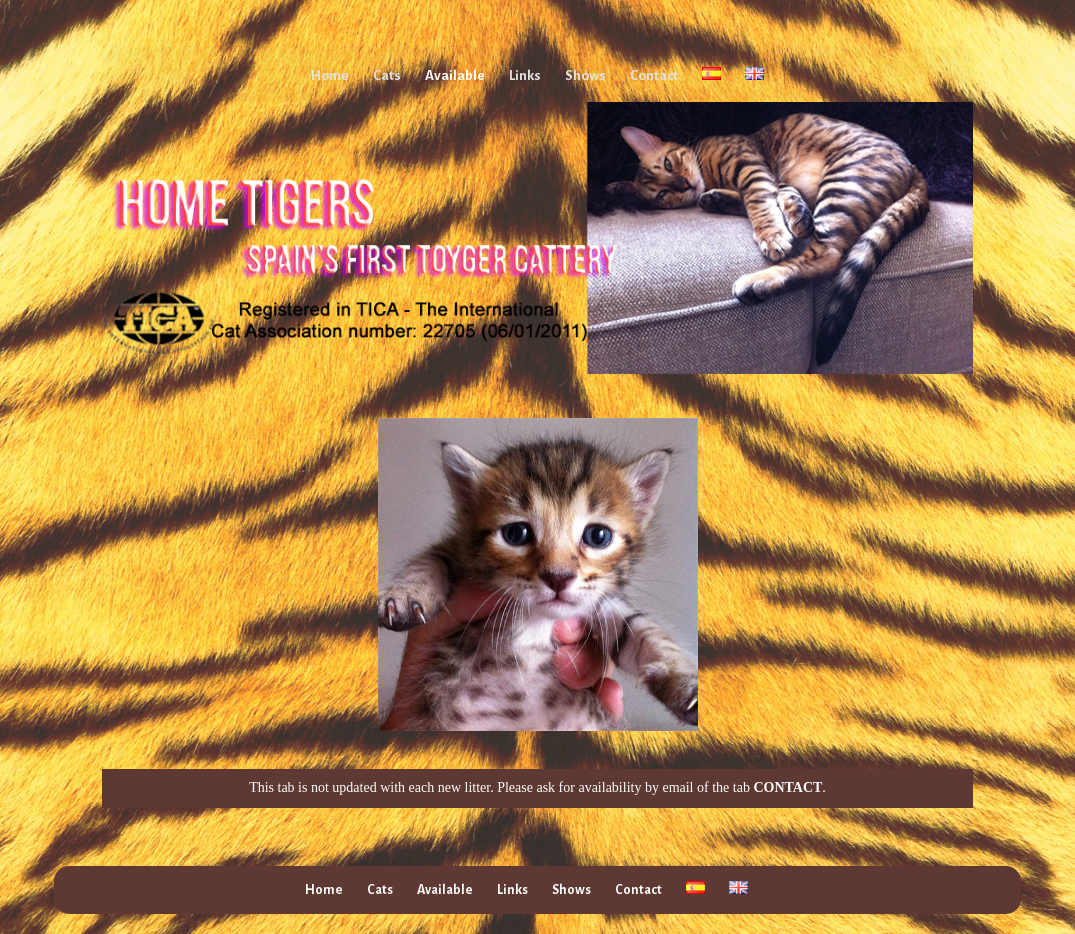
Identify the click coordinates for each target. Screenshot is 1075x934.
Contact (654, 76)
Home (330, 76)
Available (455, 76)
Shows (585, 76)
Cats (387, 76)
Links (525, 76)
